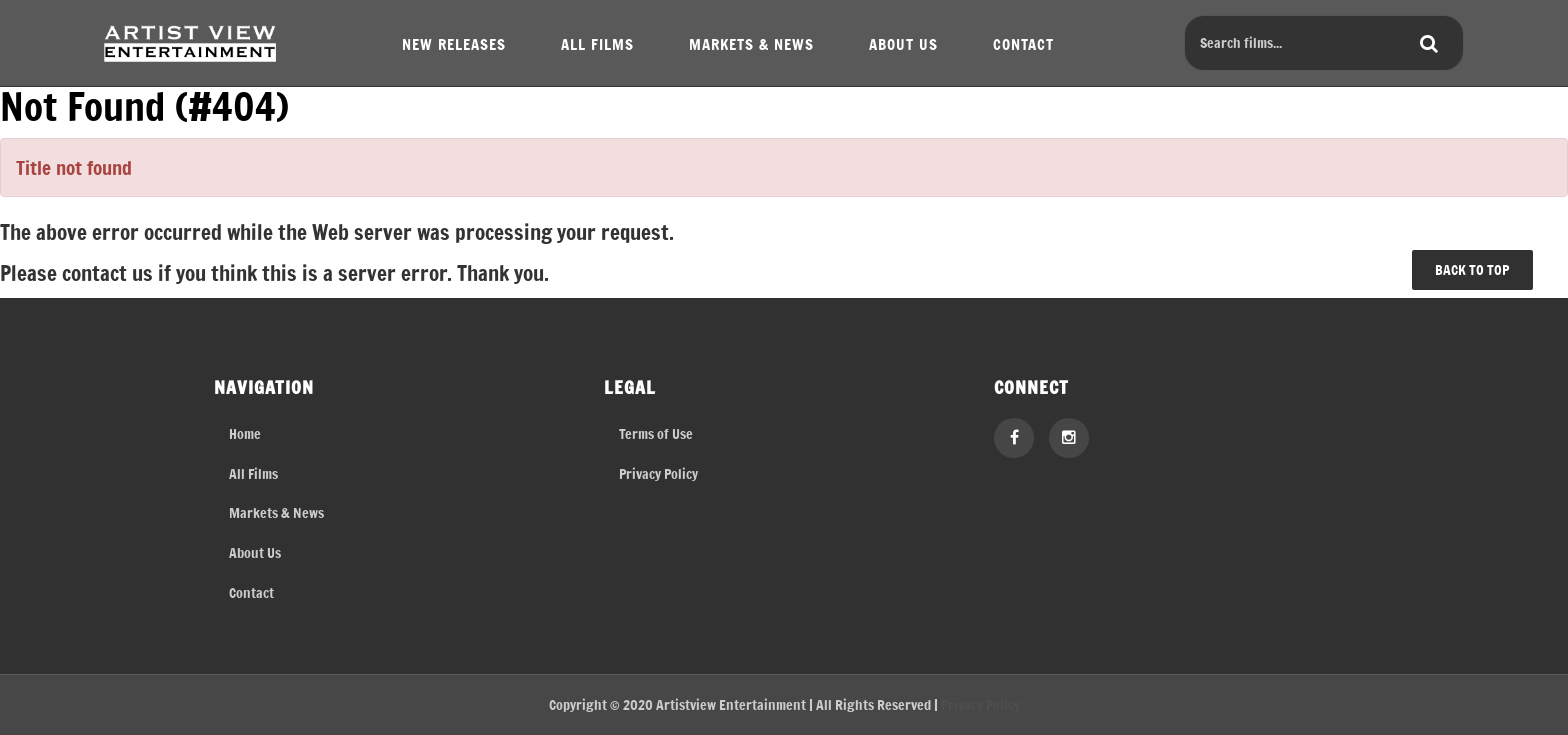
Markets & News (276, 512)
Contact (251, 592)
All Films (253, 473)
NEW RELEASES (454, 43)
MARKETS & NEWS (751, 43)
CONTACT (1023, 43)
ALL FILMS (597, 43)
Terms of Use (656, 433)
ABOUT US (903, 43)
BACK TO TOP (1472, 269)
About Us (255, 552)
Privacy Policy (658, 473)
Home (245, 433)
